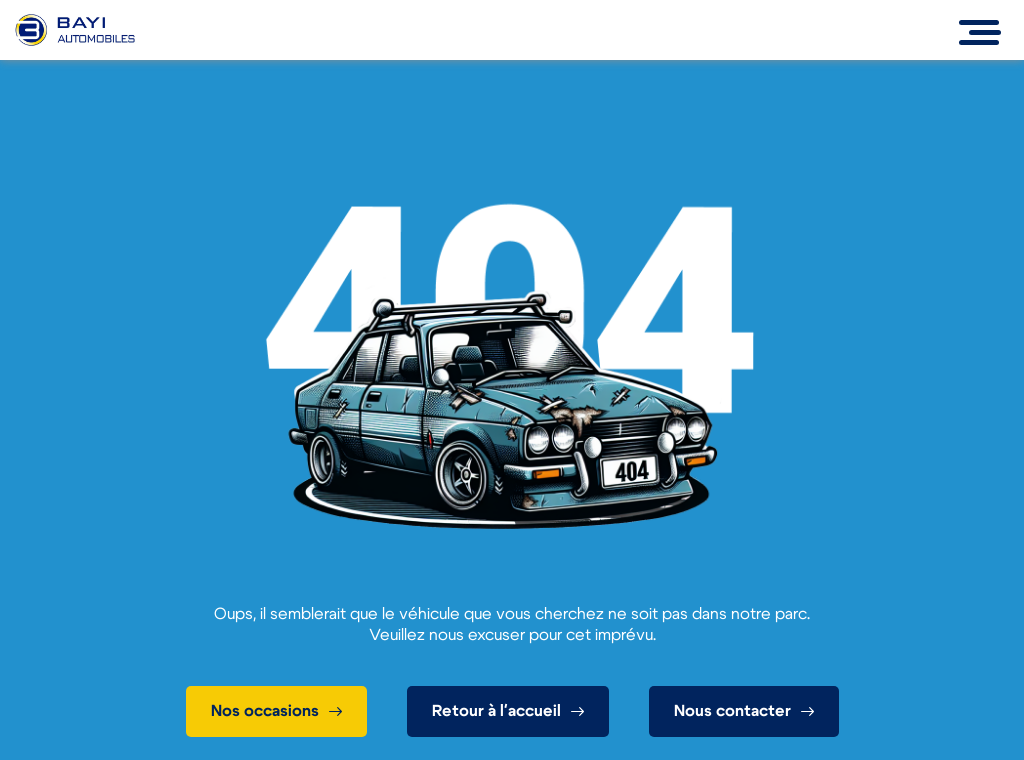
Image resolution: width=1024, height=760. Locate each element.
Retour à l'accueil (496, 711)
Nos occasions (265, 711)
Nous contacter (732, 711)
